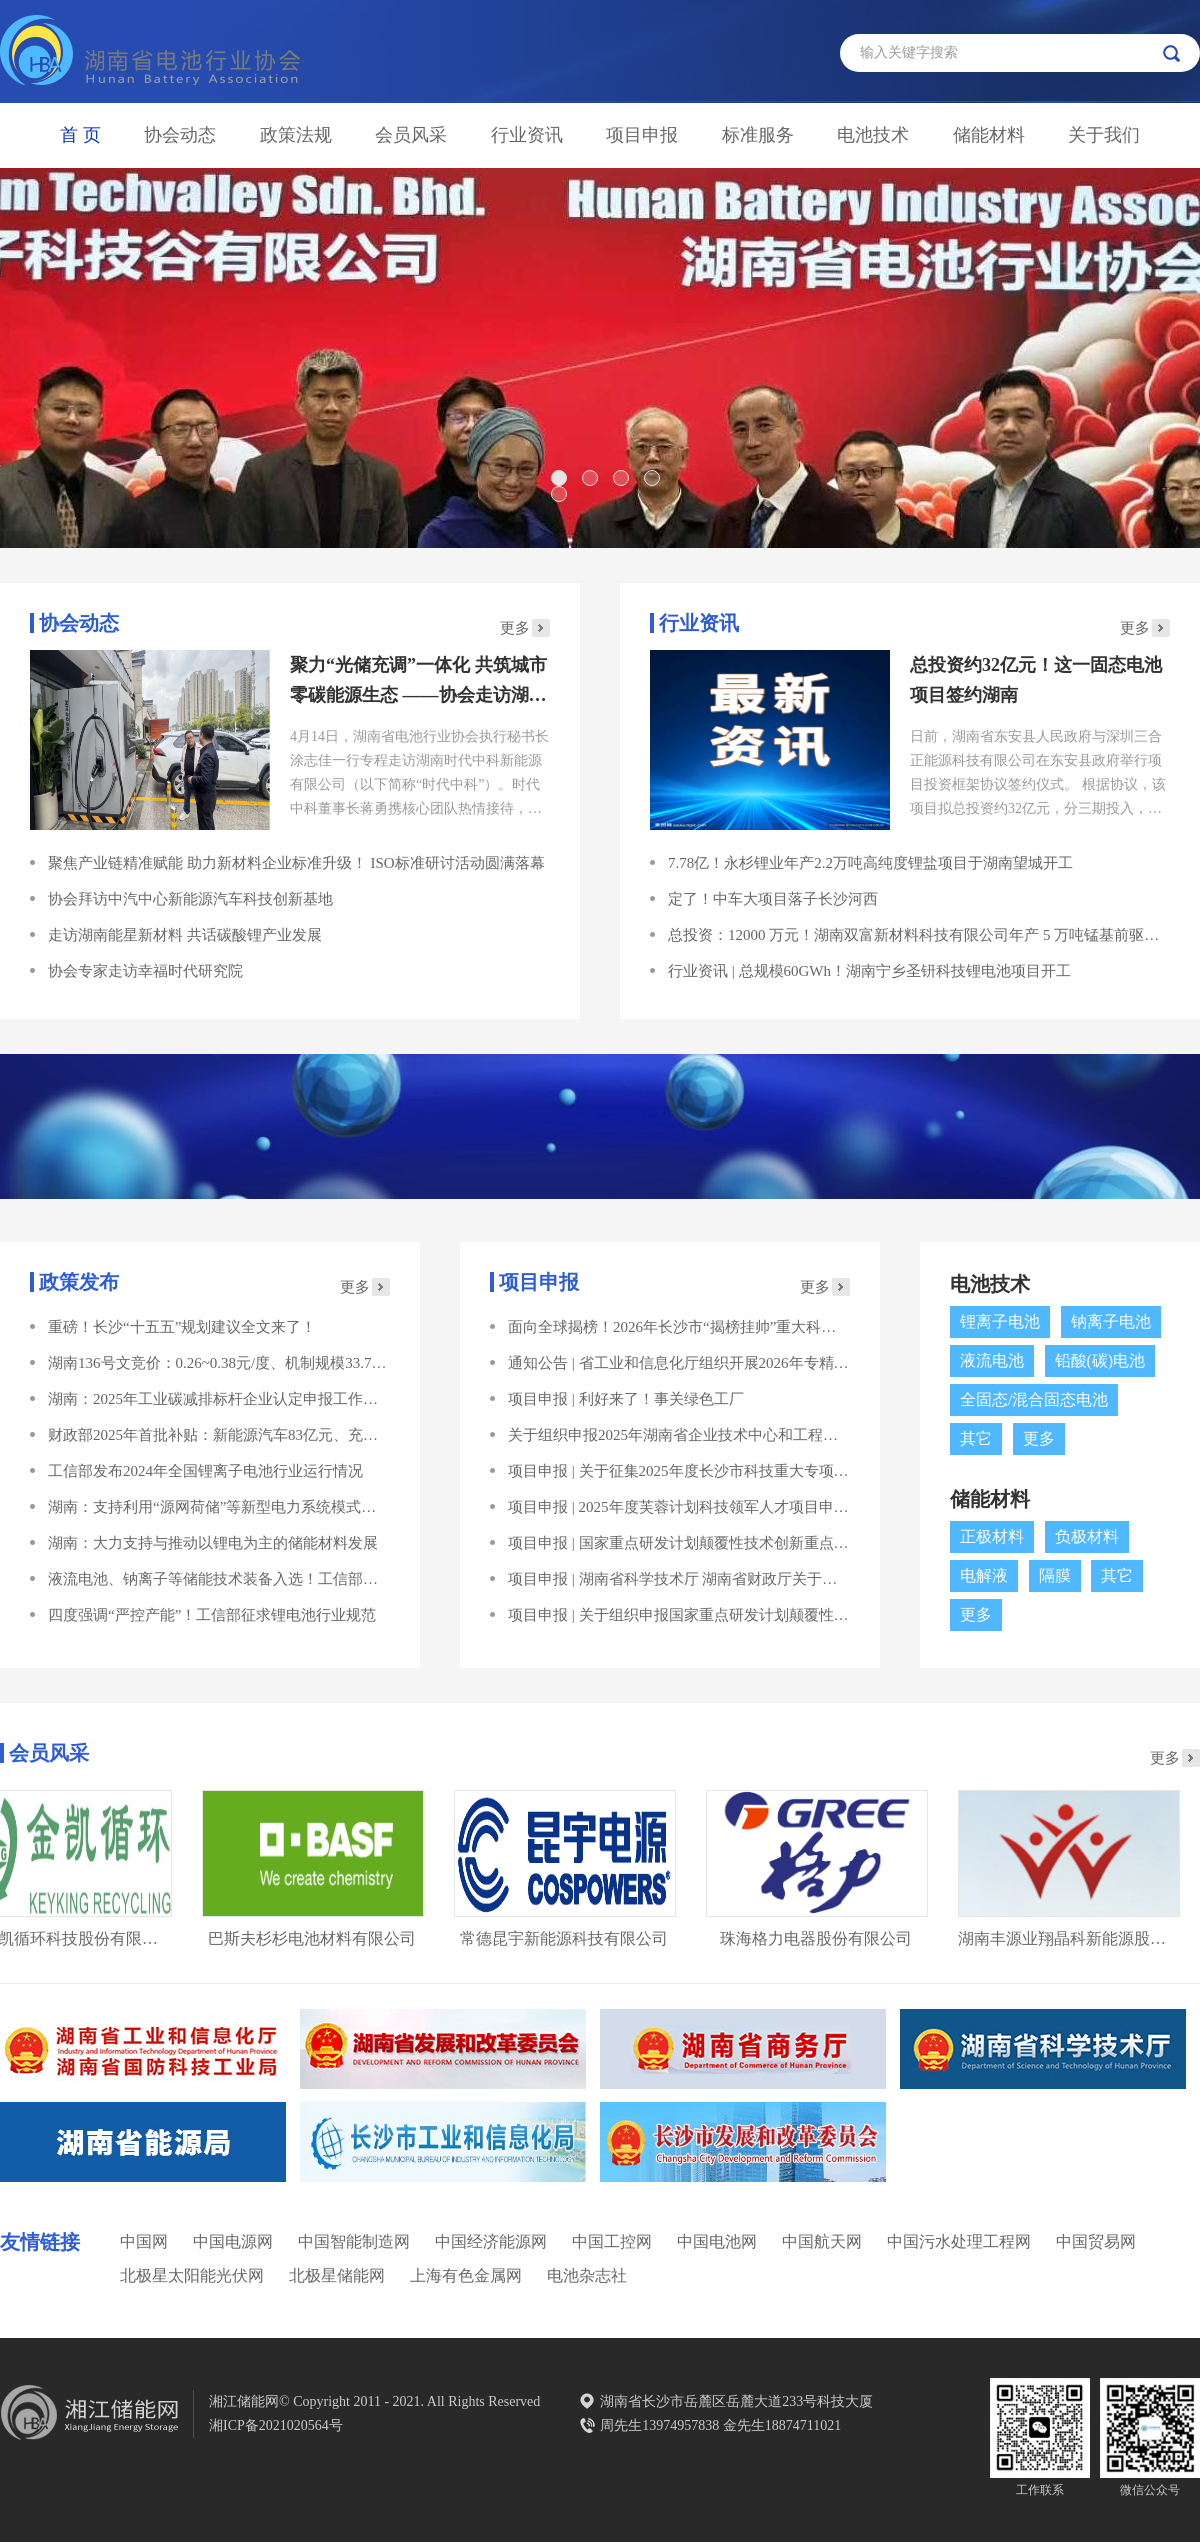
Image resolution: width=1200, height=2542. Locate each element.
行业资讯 (527, 135)
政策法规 (296, 135)
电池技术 (873, 135)
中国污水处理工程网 (959, 2241)
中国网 (144, 2241)
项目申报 (642, 135)
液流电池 (992, 1360)
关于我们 (1104, 135)
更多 (515, 628)
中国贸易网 (1096, 2241)
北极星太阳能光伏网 (192, 2275)
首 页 (80, 135)
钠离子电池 (1111, 1321)
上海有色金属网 (466, 2275)
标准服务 (758, 135)
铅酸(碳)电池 (1100, 1360)
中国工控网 (612, 2241)
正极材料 (992, 1536)
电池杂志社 (587, 2275)
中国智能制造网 (354, 2241)
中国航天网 (822, 2241)
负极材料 (1087, 1536)
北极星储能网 (337, 2275)
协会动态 (180, 135)
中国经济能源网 (491, 2241)
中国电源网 (233, 2241)
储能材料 (989, 135)
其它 (976, 1438)
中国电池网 (717, 2241)
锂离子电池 (1000, 1321)
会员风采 (411, 135)
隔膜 (1055, 1575)
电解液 (984, 1575)
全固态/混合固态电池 (1034, 1399)
